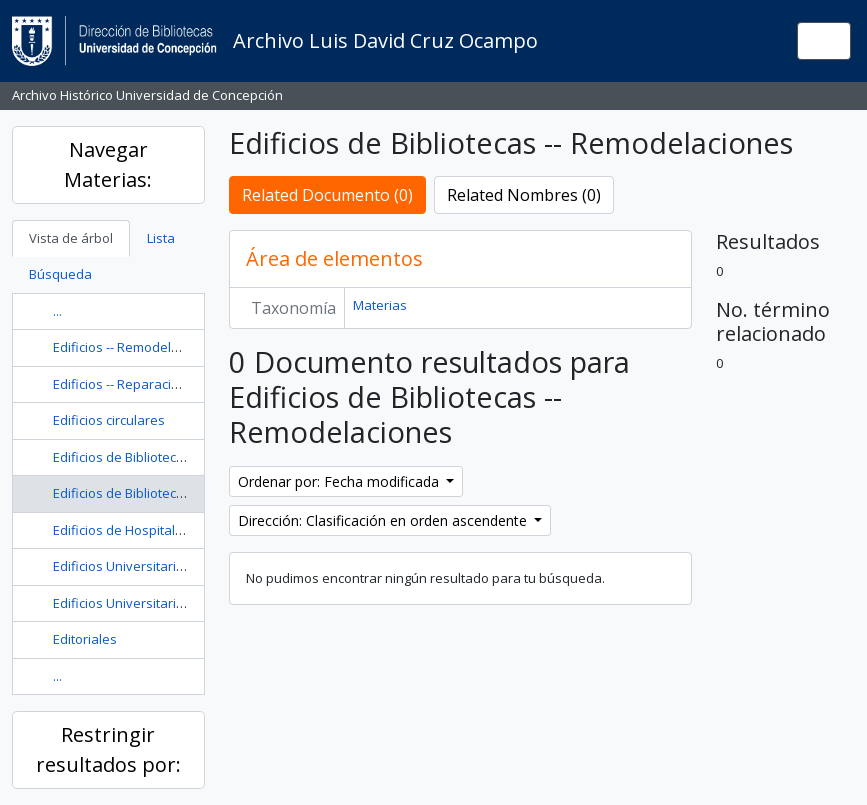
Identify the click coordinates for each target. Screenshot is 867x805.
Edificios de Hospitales (121, 530)
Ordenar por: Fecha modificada (340, 481)
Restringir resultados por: (108, 749)
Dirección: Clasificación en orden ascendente (384, 520)
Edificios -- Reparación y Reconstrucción (173, 384)
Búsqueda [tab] (60, 274)
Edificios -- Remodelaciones (136, 347)
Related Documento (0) (327, 195)
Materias (380, 305)
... (57, 311)
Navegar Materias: (108, 164)
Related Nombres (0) (524, 195)
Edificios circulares (109, 420)
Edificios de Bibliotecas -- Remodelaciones (180, 493)
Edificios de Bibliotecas (122, 457)
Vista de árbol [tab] (71, 238)
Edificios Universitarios (122, 566)
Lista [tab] (161, 238)
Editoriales (85, 639)
